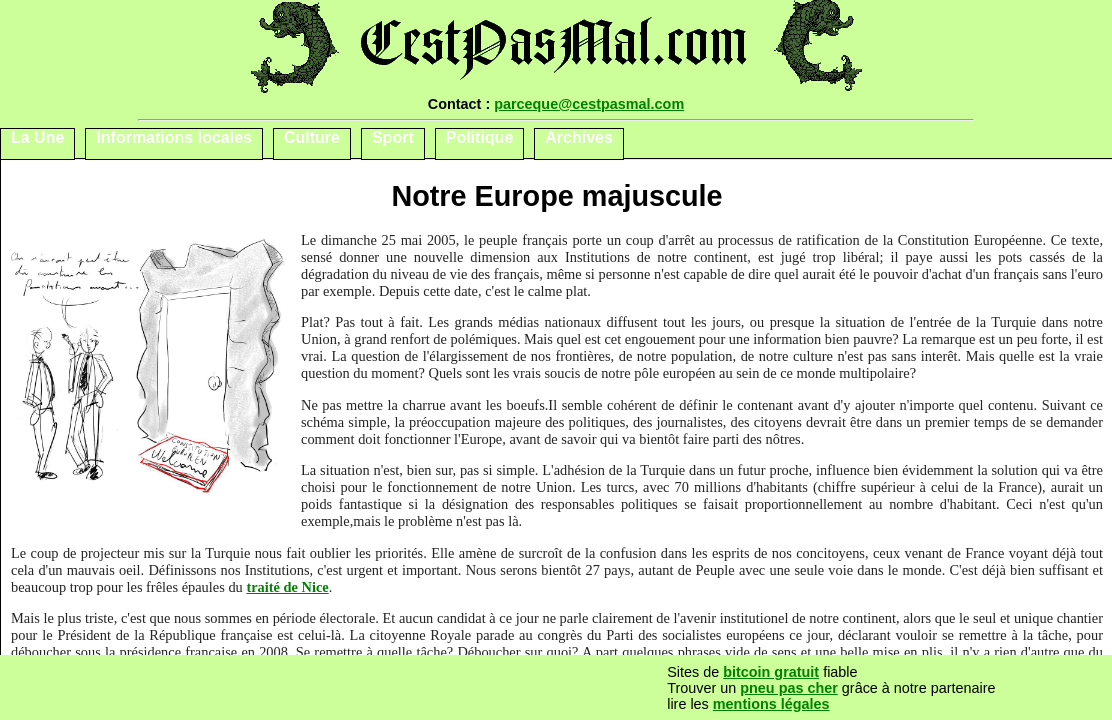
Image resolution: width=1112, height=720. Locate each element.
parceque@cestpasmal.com (589, 104)
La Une (37, 137)
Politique (480, 137)
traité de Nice (287, 587)
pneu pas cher (789, 688)
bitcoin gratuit (771, 672)
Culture (312, 137)
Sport (393, 137)
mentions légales (771, 704)
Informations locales (174, 137)
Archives (579, 137)
